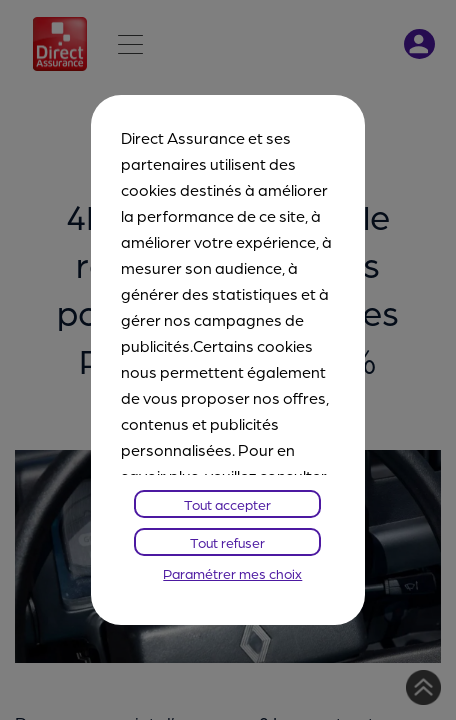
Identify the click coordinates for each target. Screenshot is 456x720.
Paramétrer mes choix (232, 573)
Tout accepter (227, 504)
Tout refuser (227, 542)
